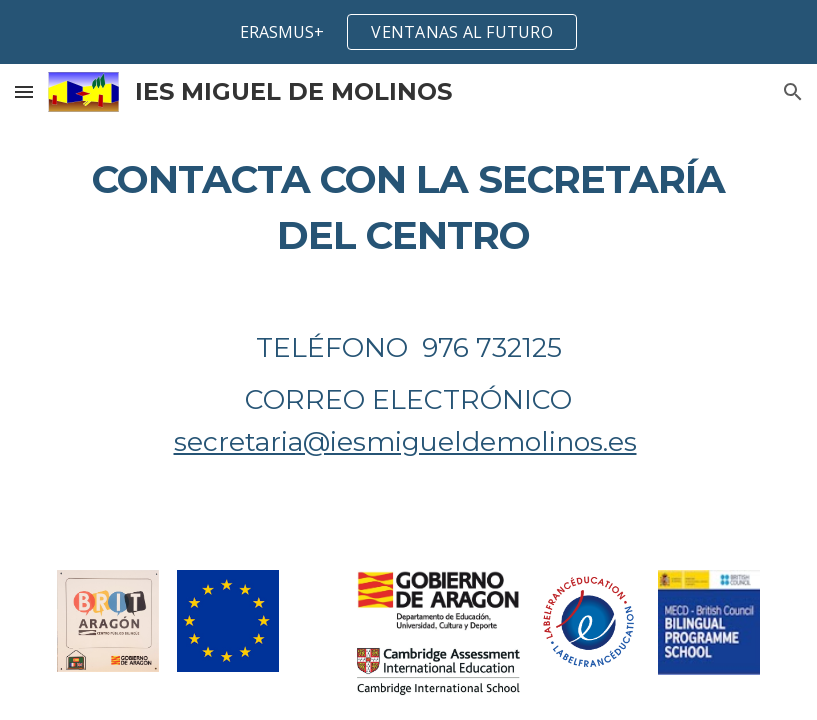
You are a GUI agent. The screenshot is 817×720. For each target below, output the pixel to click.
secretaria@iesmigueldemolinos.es (405, 441)
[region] (408, 32)
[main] (408, 207)
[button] (24, 91)
